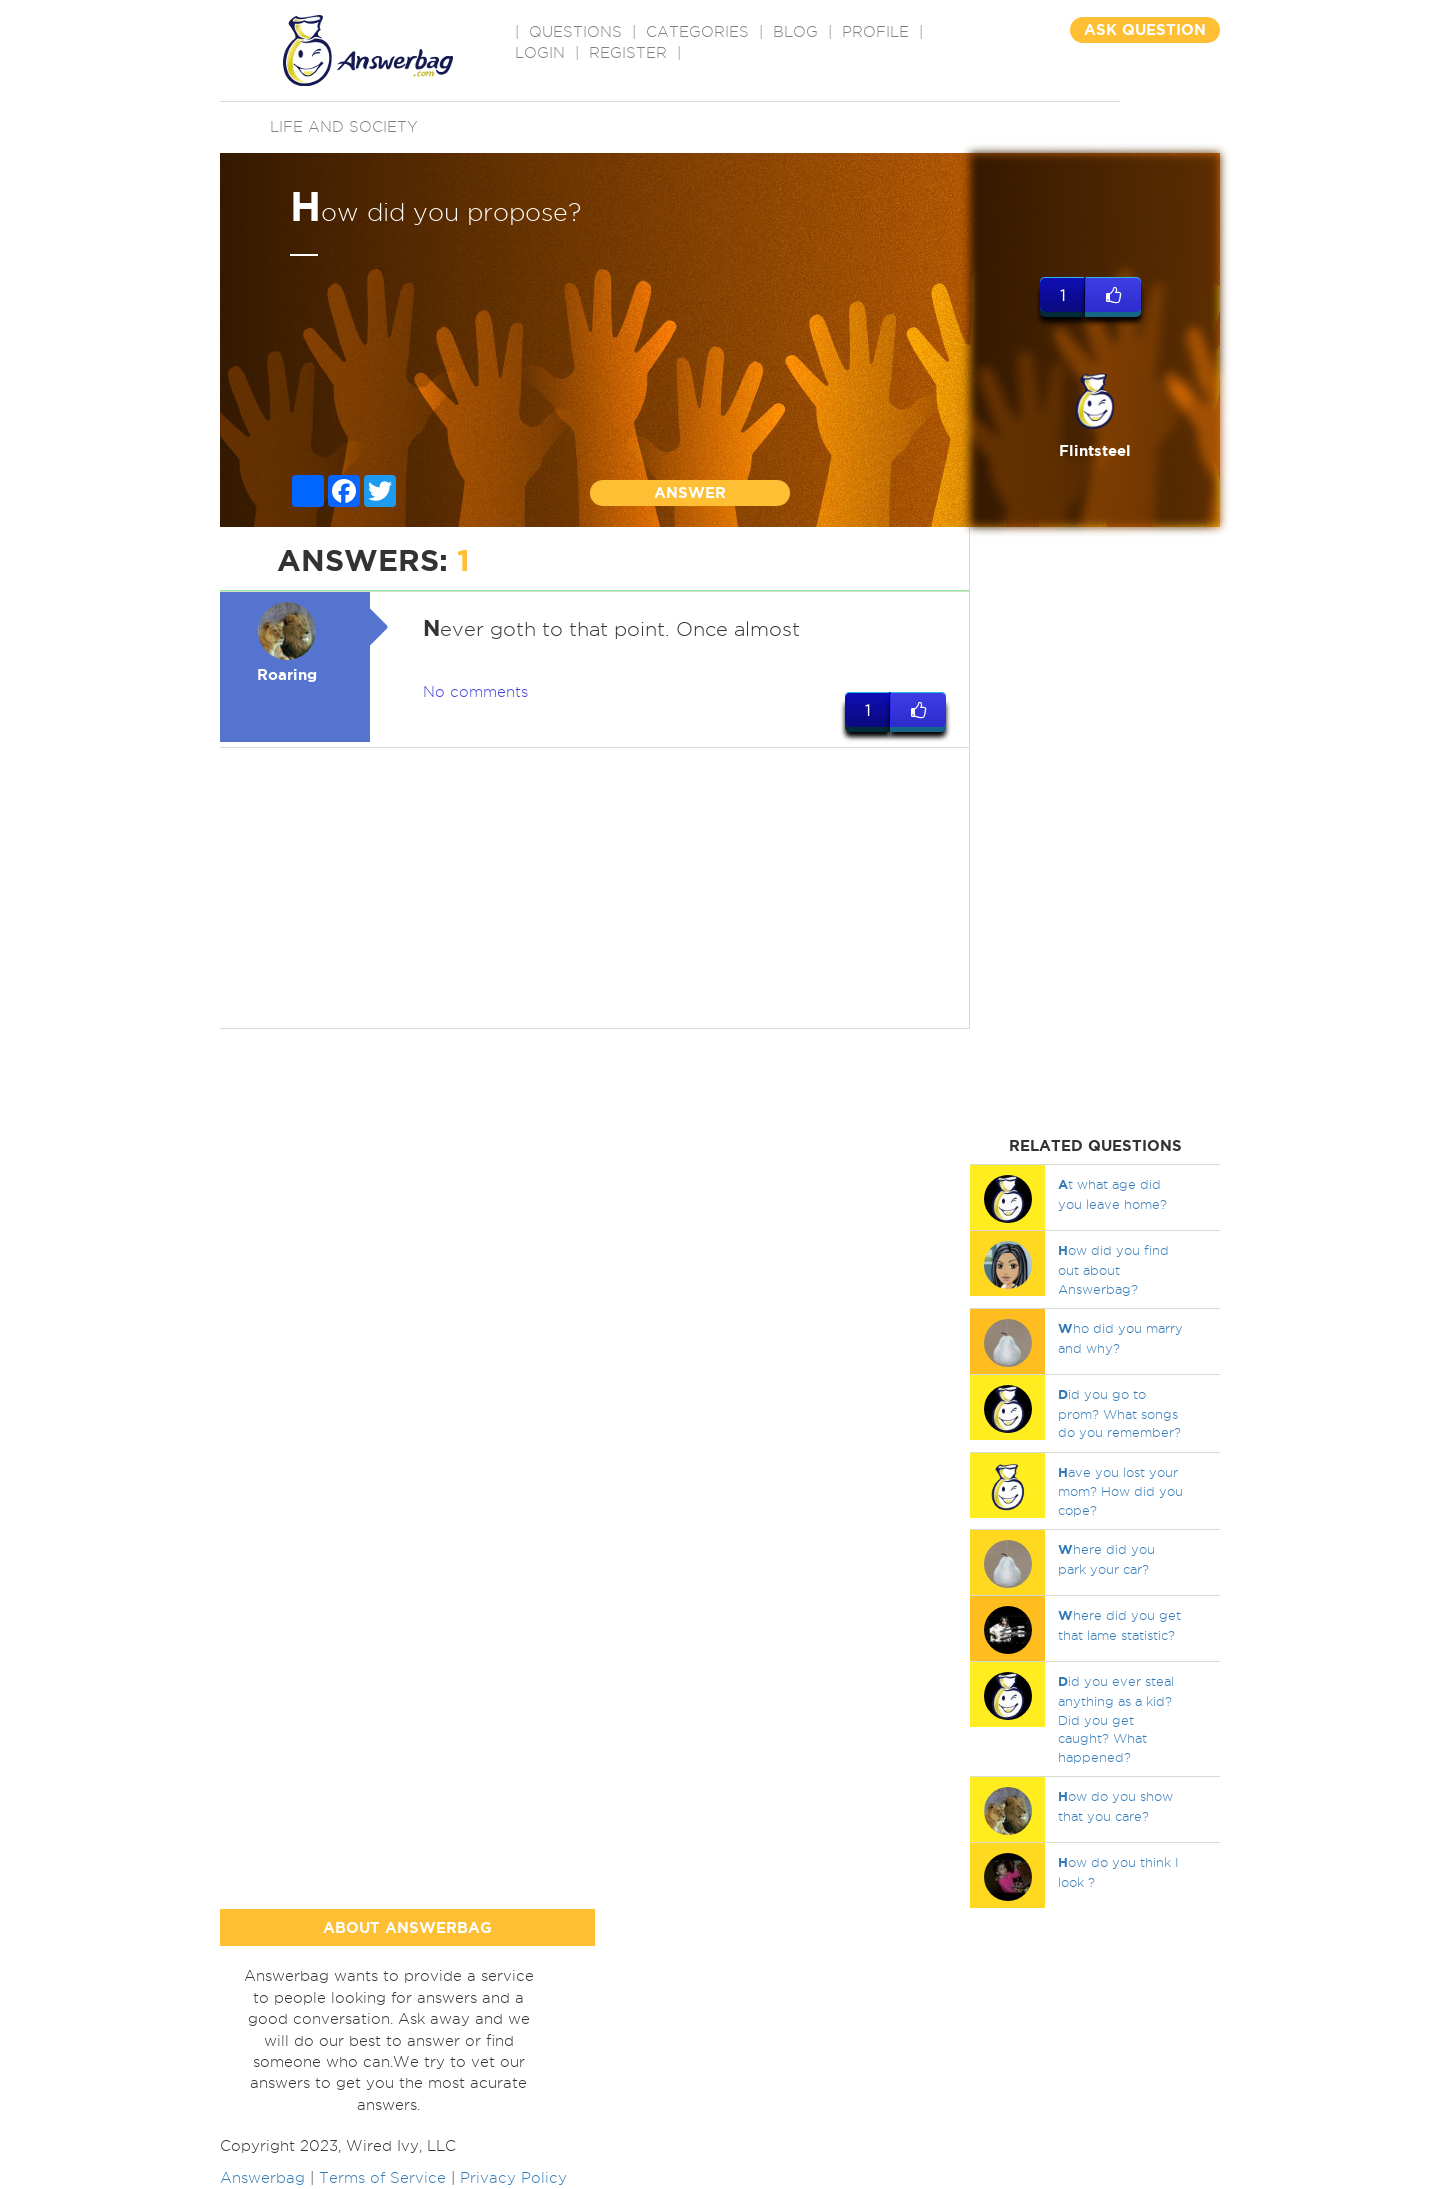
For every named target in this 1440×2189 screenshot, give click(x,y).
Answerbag (262, 2178)
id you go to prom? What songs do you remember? (1119, 1413)
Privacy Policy (513, 2178)
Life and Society (344, 127)
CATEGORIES (697, 32)
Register (628, 53)
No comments (475, 692)
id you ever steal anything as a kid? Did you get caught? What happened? (1116, 1718)
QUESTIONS (575, 32)
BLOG (795, 32)
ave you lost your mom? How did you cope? (1120, 1491)
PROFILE (875, 32)
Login (540, 53)
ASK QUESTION (1145, 29)
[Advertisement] (595, 888)
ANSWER (690, 492)
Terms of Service (382, 2178)
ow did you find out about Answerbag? (1113, 1269)
